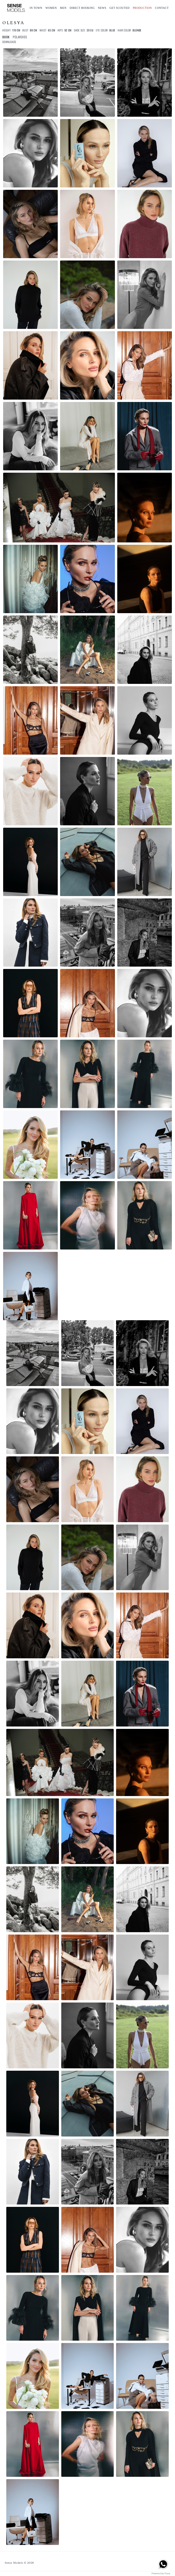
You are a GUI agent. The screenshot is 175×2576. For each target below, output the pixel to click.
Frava (167, 2573)
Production (142, 7)
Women (51, 7)
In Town (36, 7)
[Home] (16, 8)
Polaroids (20, 37)
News (102, 7)
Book (6, 37)
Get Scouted (119, 7)
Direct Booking (82, 7)
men (63, 7)
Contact (162, 7)
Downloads (9, 42)
